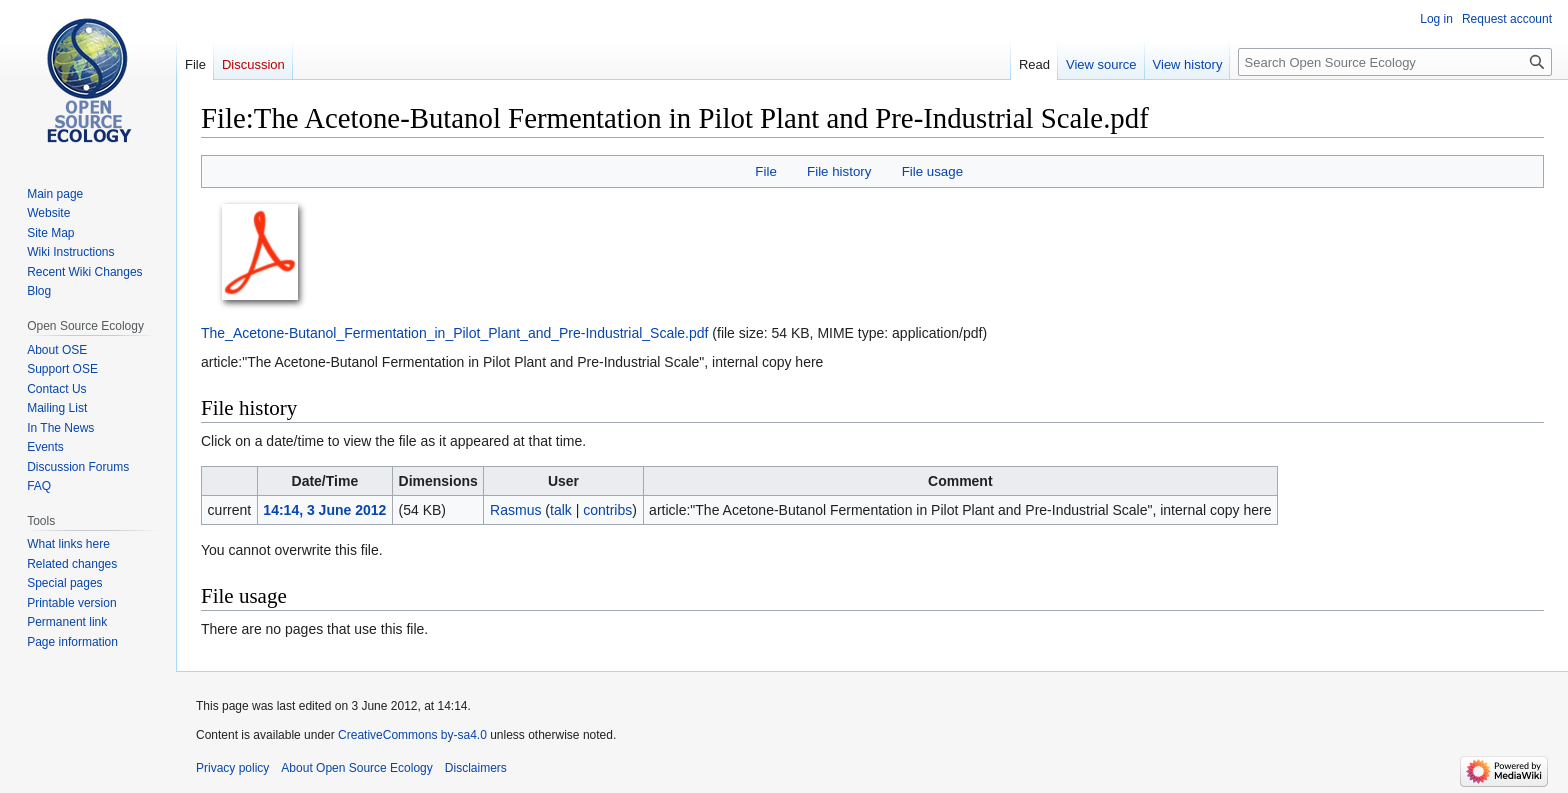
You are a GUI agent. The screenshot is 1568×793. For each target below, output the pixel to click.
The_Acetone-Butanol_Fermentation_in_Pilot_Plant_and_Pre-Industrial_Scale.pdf (454, 333)
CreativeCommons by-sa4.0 (412, 735)
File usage (932, 171)
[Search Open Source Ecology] (1395, 62)
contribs (607, 510)
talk (561, 510)
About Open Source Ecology (356, 768)
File (765, 171)
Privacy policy (232, 768)
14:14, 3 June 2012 (324, 510)
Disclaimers (476, 768)
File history (839, 171)
